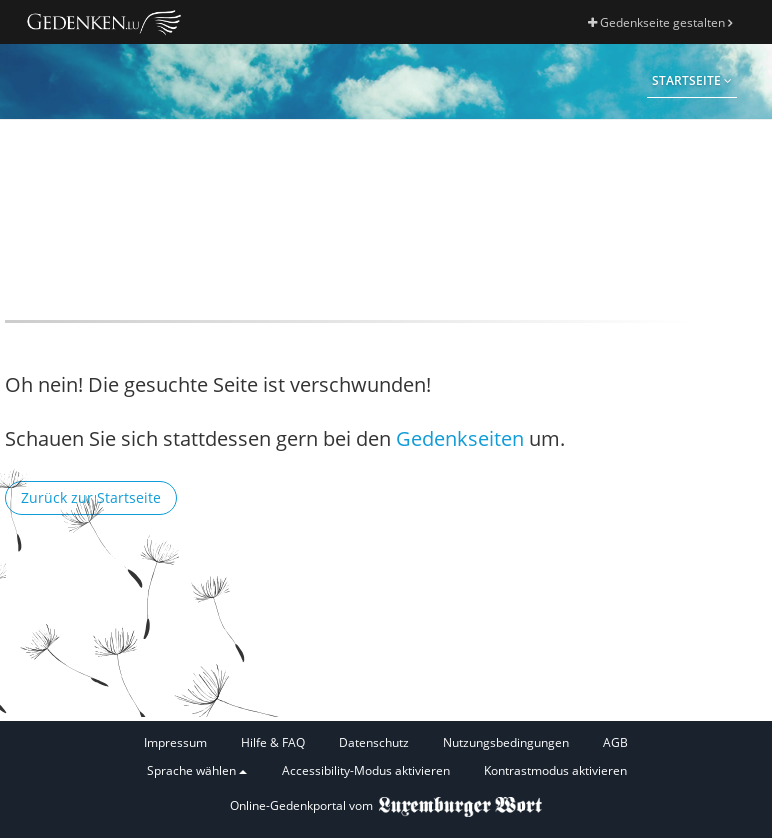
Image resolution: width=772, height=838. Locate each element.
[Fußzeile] (386, 757)
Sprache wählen (197, 770)
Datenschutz (374, 742)
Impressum (175, 742)
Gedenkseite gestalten (660, 22)
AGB (615, 742)
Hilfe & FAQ (273, 742)
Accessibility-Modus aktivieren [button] (366, 770)
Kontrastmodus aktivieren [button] (555, 770)
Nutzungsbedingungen (506, 742)
